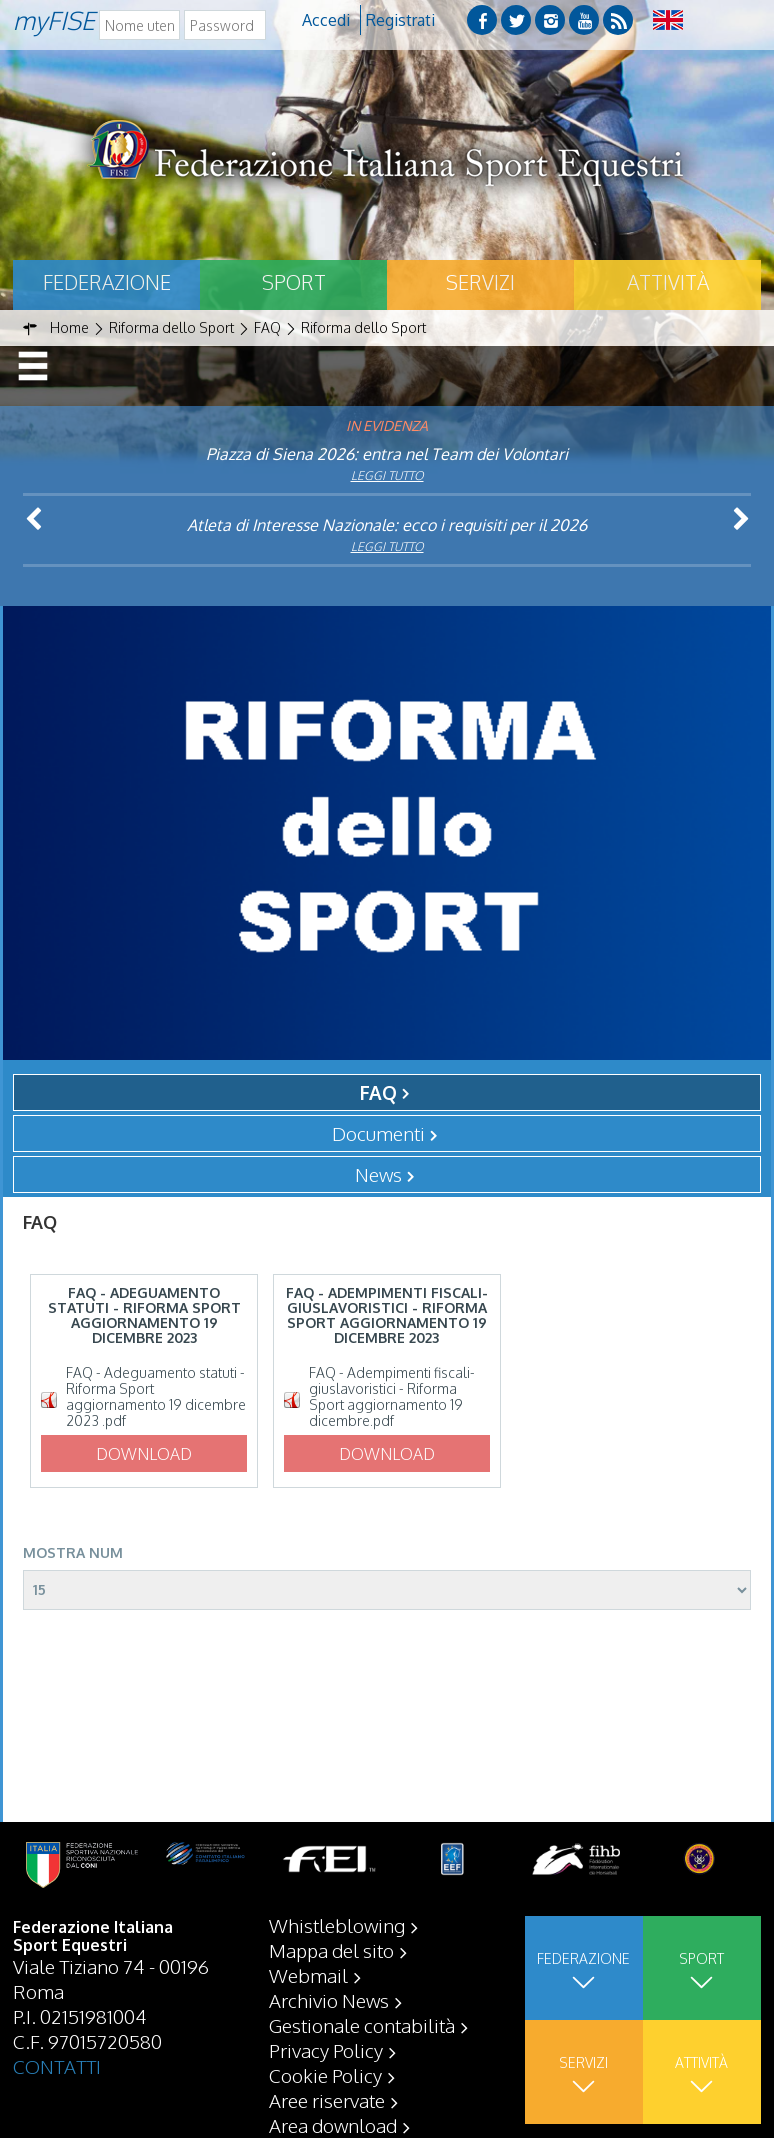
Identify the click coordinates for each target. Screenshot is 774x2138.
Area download (333, 2125)
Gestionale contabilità (362, 2025)
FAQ (378, 1092)
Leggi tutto (387, 475)
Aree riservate (327, 2100)
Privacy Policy (326, 2050)
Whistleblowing (337, 1925)
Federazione (107, 282)
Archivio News (329, 2000)
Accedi (326, 20)
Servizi (480, 282)
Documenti (378, 1133)
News (378, 1174)
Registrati (400, 20)
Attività (668, 282)
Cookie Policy (325, 2075)
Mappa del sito (331, 1950)
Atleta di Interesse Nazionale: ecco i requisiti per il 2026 (387, 525)
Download (144, 1454)
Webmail (308, 1975)
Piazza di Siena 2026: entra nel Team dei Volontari (387, 454)
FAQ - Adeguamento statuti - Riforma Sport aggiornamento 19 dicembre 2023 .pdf (156, 1397)
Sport (294, 282)
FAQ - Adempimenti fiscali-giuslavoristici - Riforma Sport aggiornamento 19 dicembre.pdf (392, 1397)
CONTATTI (57, 2066)
